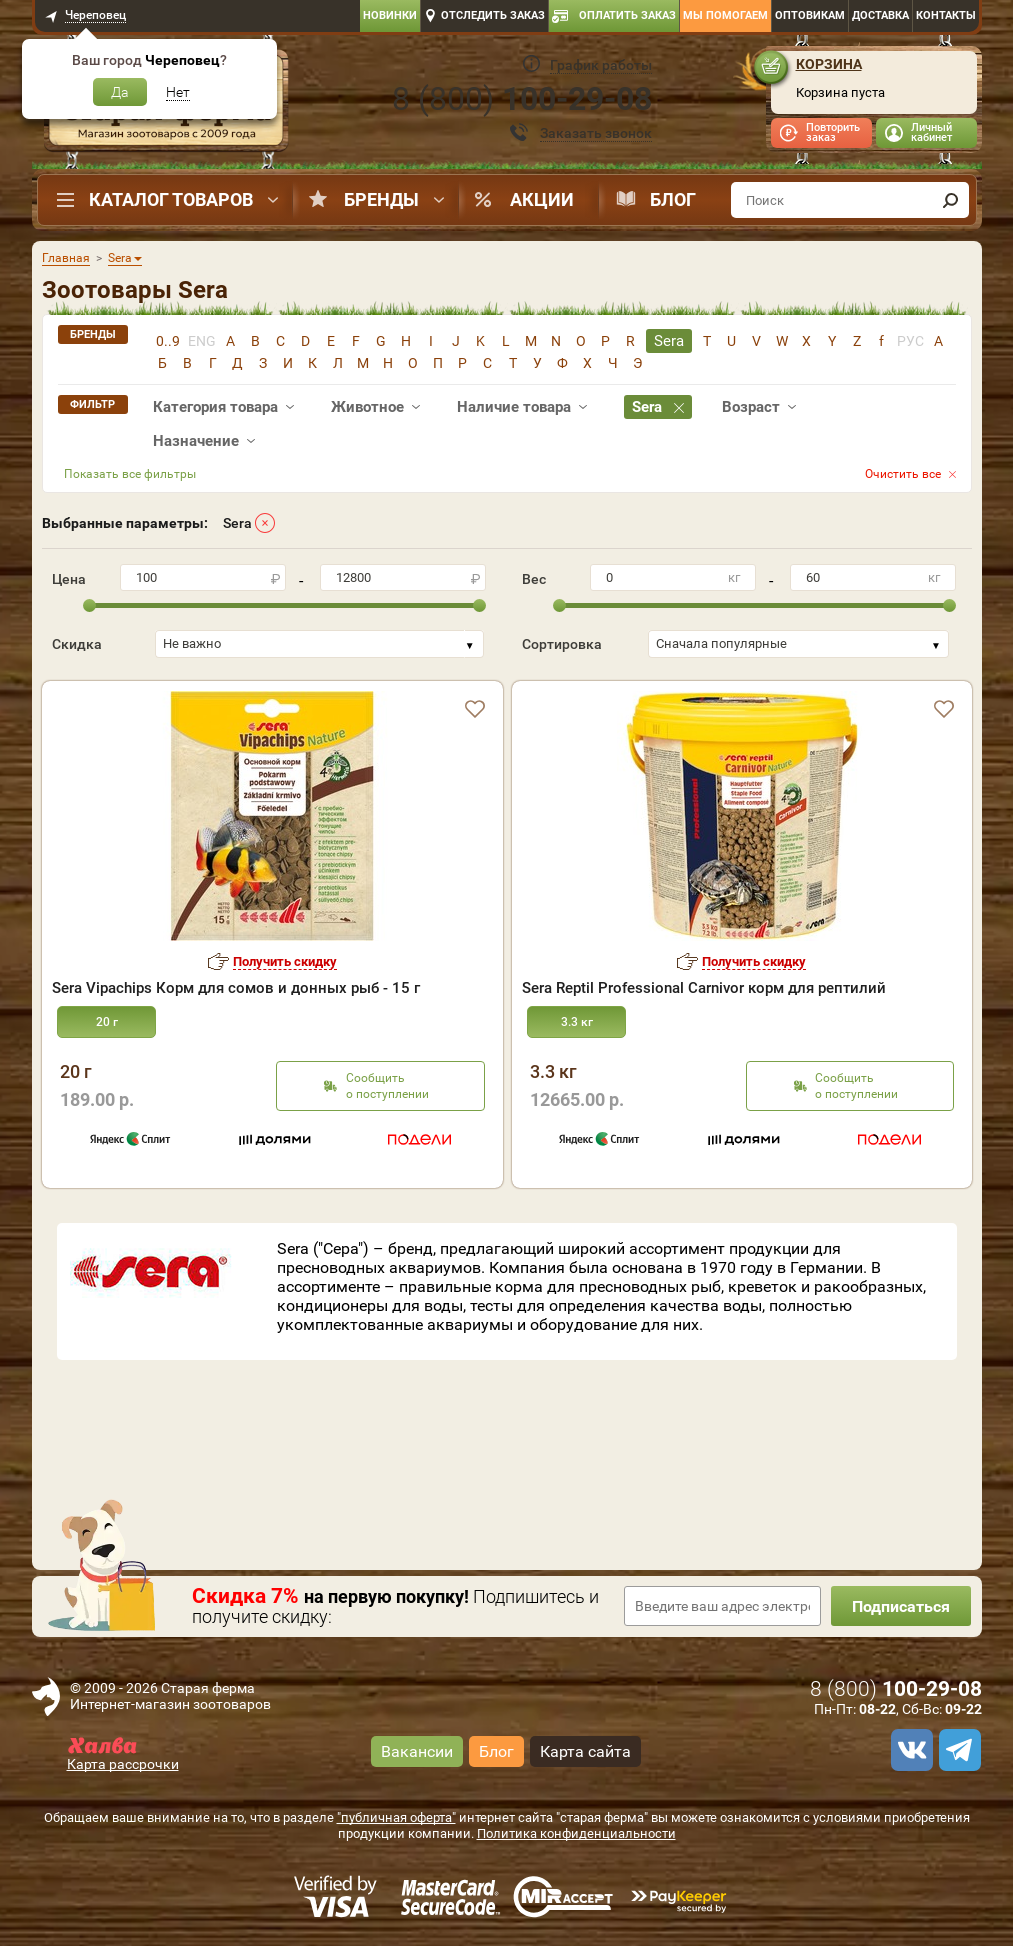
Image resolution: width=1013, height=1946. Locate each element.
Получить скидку (285, 961)
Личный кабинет (931, 132)
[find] (951, 200)
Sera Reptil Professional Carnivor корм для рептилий (704, 988)
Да (120, 92)
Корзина (829, 64)
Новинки (390, 15)
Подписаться (901, 1606)
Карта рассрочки (123, 1764)
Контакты (946, 15)
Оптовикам (810, 15)
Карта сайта (585, 1751)
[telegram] (957, 1750)
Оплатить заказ (627, 15)
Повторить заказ (833, 132)
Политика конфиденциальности (576, 1833)
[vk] (909, 1750)
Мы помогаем (725, 15)
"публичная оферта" (396, 1817)
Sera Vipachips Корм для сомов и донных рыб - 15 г (236, 988)
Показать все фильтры (130, 474)
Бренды (381, 199)
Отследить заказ (493, 15)
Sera (237, 523)
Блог (673, 199)
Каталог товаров (171, 199)
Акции (542, 199)
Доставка (880, 15)
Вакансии (417, 1751)
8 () (522, 99)
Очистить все (903, 474)
